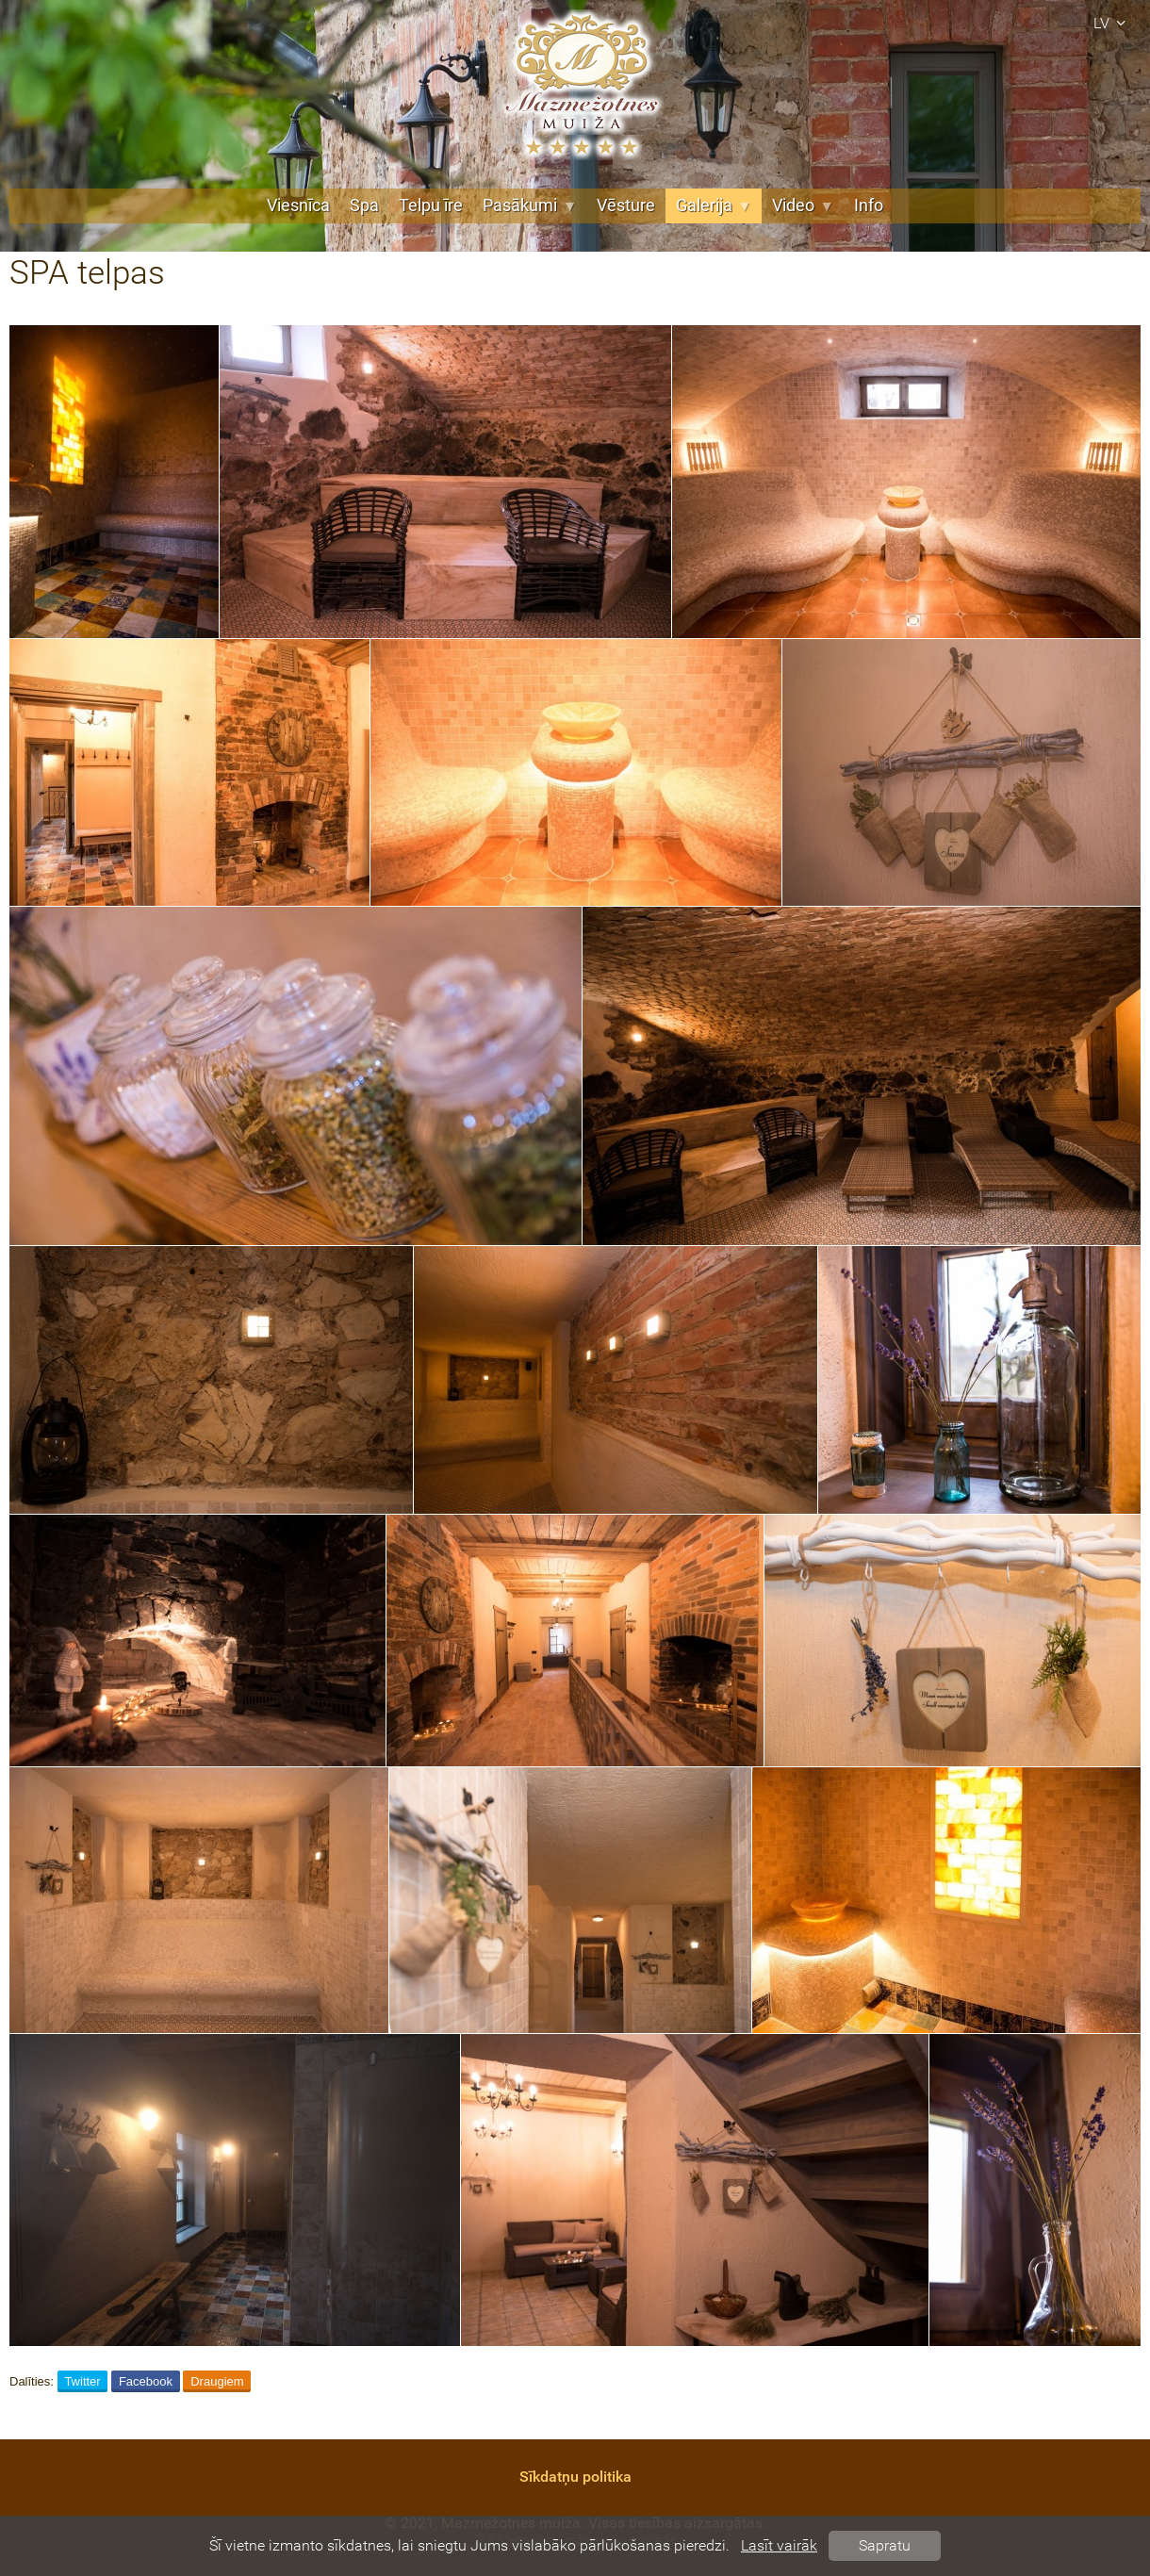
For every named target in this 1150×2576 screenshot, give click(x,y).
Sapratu (885, 2545)
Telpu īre (431, 205)
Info (868, 205)
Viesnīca (298, 205)
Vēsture (626, 205)
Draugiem (216, 2381)
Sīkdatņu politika (575, 2477)
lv (1112, 23)
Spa (364, 205)
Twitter (82, 2381)
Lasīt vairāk (779, 2545)
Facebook (145, 2381)
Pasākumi (530, 205)
